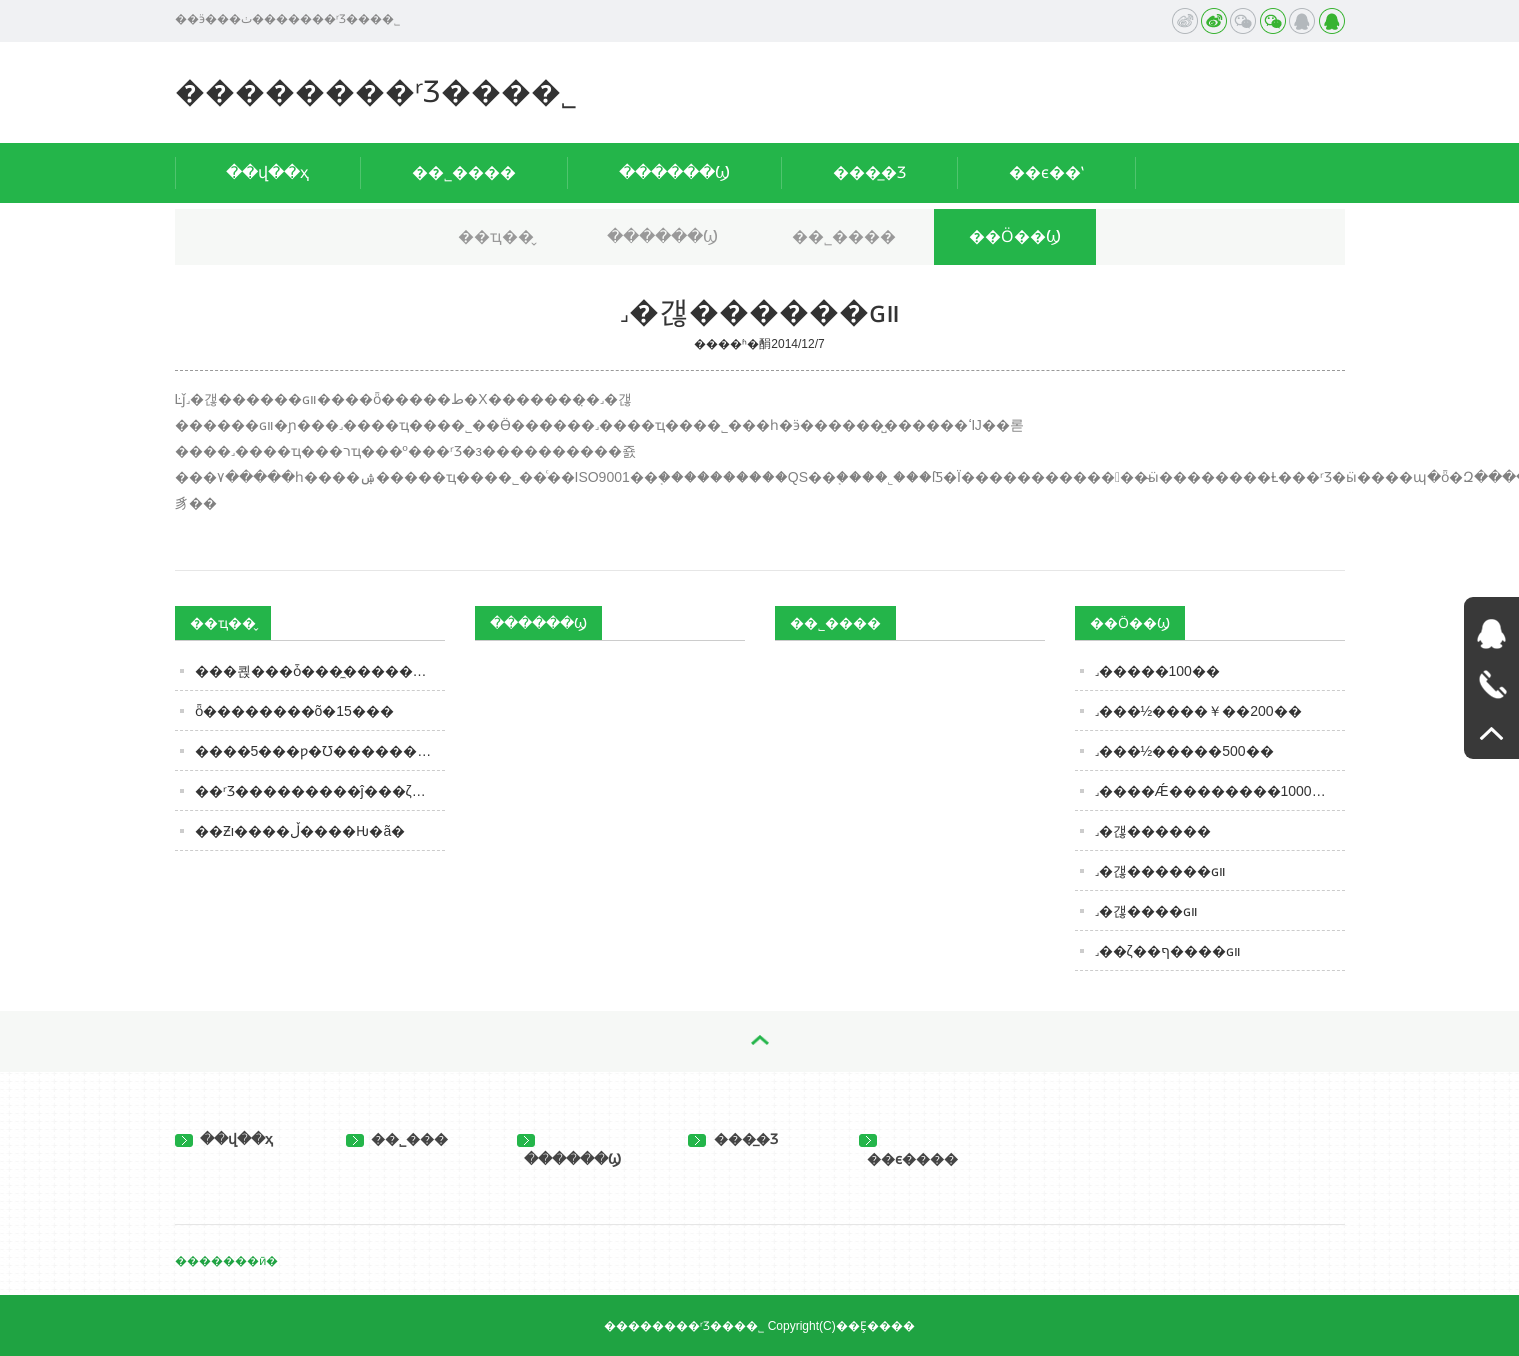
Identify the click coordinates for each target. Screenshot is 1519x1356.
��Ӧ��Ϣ (1015, 236)
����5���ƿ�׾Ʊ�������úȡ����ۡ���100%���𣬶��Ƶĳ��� (320, 751)
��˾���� (464, 172)
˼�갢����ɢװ (1146, 911)
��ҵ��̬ (496, 236)
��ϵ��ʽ (1046, 172)
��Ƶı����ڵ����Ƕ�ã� (300, 831)
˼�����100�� (1157, 671)
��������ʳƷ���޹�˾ (376, 91)
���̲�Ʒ (869, 172)
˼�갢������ (1153, 831)
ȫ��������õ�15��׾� (294, 711)
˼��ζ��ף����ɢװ (1168, 951)
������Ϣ (674, 172)
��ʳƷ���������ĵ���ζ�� (317, 791)
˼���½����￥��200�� (1198, 711)
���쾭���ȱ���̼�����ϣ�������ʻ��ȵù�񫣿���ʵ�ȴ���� (320, 671)
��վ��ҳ (267, 172)
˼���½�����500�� (1184, 751)
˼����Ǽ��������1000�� (1217, 791)
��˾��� (397, 1139)
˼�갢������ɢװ (1160, 871)
